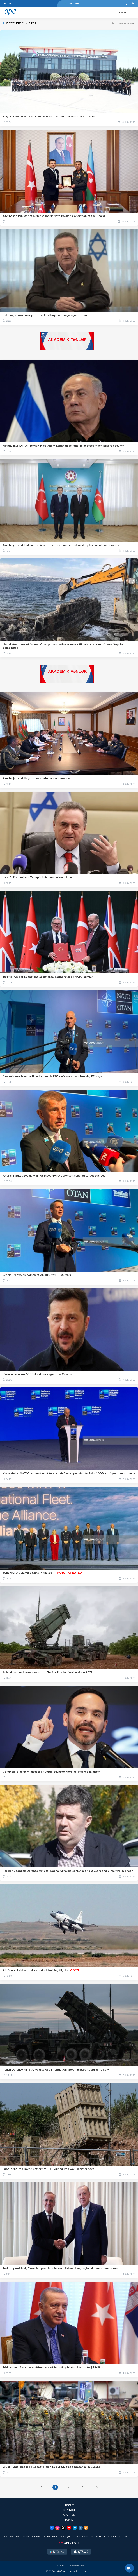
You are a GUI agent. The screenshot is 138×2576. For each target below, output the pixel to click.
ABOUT (69, 2505)
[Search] (125, 3)
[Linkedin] (80, 2528)
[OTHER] (132, 12)
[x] (63, 2528)
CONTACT (69, 2509)
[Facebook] (52, 2528)
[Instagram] (57, 2528)
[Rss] (86, 2528)
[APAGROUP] (69, 2543)
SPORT (123, 12)
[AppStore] (81, 2552)
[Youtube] (69, 2528)
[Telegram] (75, 2528)
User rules (59, 2565)
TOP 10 (69, 2519)
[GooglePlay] (57, 2552)
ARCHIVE (69, 2514)
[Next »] (96, 2488)
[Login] (133, 3)
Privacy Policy (76, 2565)
